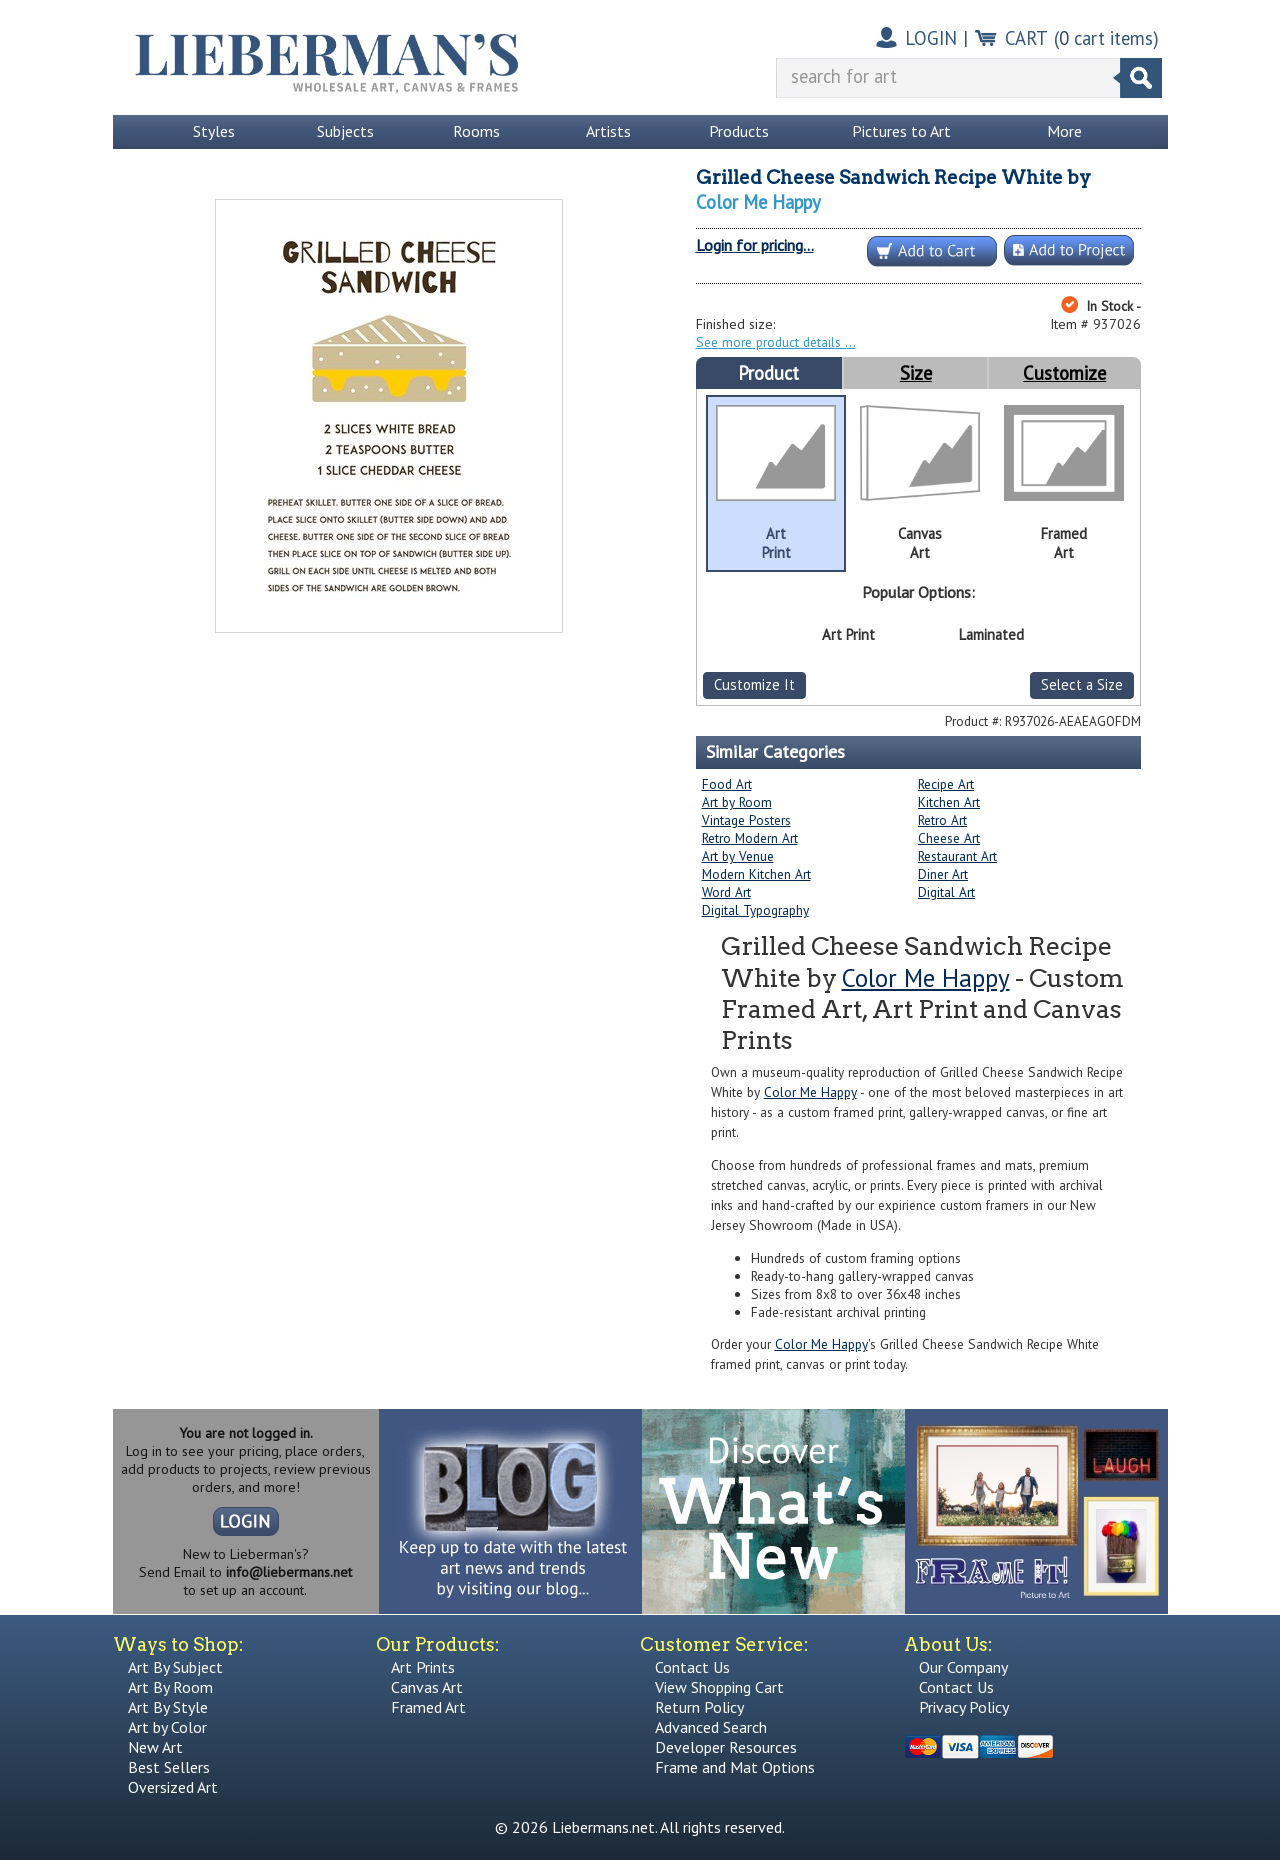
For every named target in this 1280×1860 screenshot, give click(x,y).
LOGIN (931, 38)
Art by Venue (738, 856)
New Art (155, 1747)
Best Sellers (169, 1767)
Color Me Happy (758, 202)
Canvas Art (427, 1687)
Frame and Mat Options (735, 1767)
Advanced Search (711, 1727)
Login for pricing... (755, 245)
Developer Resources (726, 1747)
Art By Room (170, 1687)
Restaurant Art (957, 856)
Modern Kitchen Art (756, 874)
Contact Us (692, 1667)
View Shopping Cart (719, 1687)
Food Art (727, 784)
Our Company (963, 1667)
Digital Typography (755, 910)
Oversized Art (173, 1787)
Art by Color (167, 1727)
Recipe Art (946, 784)
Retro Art (942, 820)
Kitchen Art (949, 802)
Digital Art (946, 892)
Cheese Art (949, 838)
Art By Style (168, 1707)
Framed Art (428, 1707)
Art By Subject (175, 1667)
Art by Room (737, 802)
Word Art (726, 892)
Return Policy (699, 1707)
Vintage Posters (746, 820)
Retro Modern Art (750, 838)
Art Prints (423, 1667)
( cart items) (1106, 38)
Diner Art (943, 874)
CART (1026, 38)
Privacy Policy (964, 1707)
